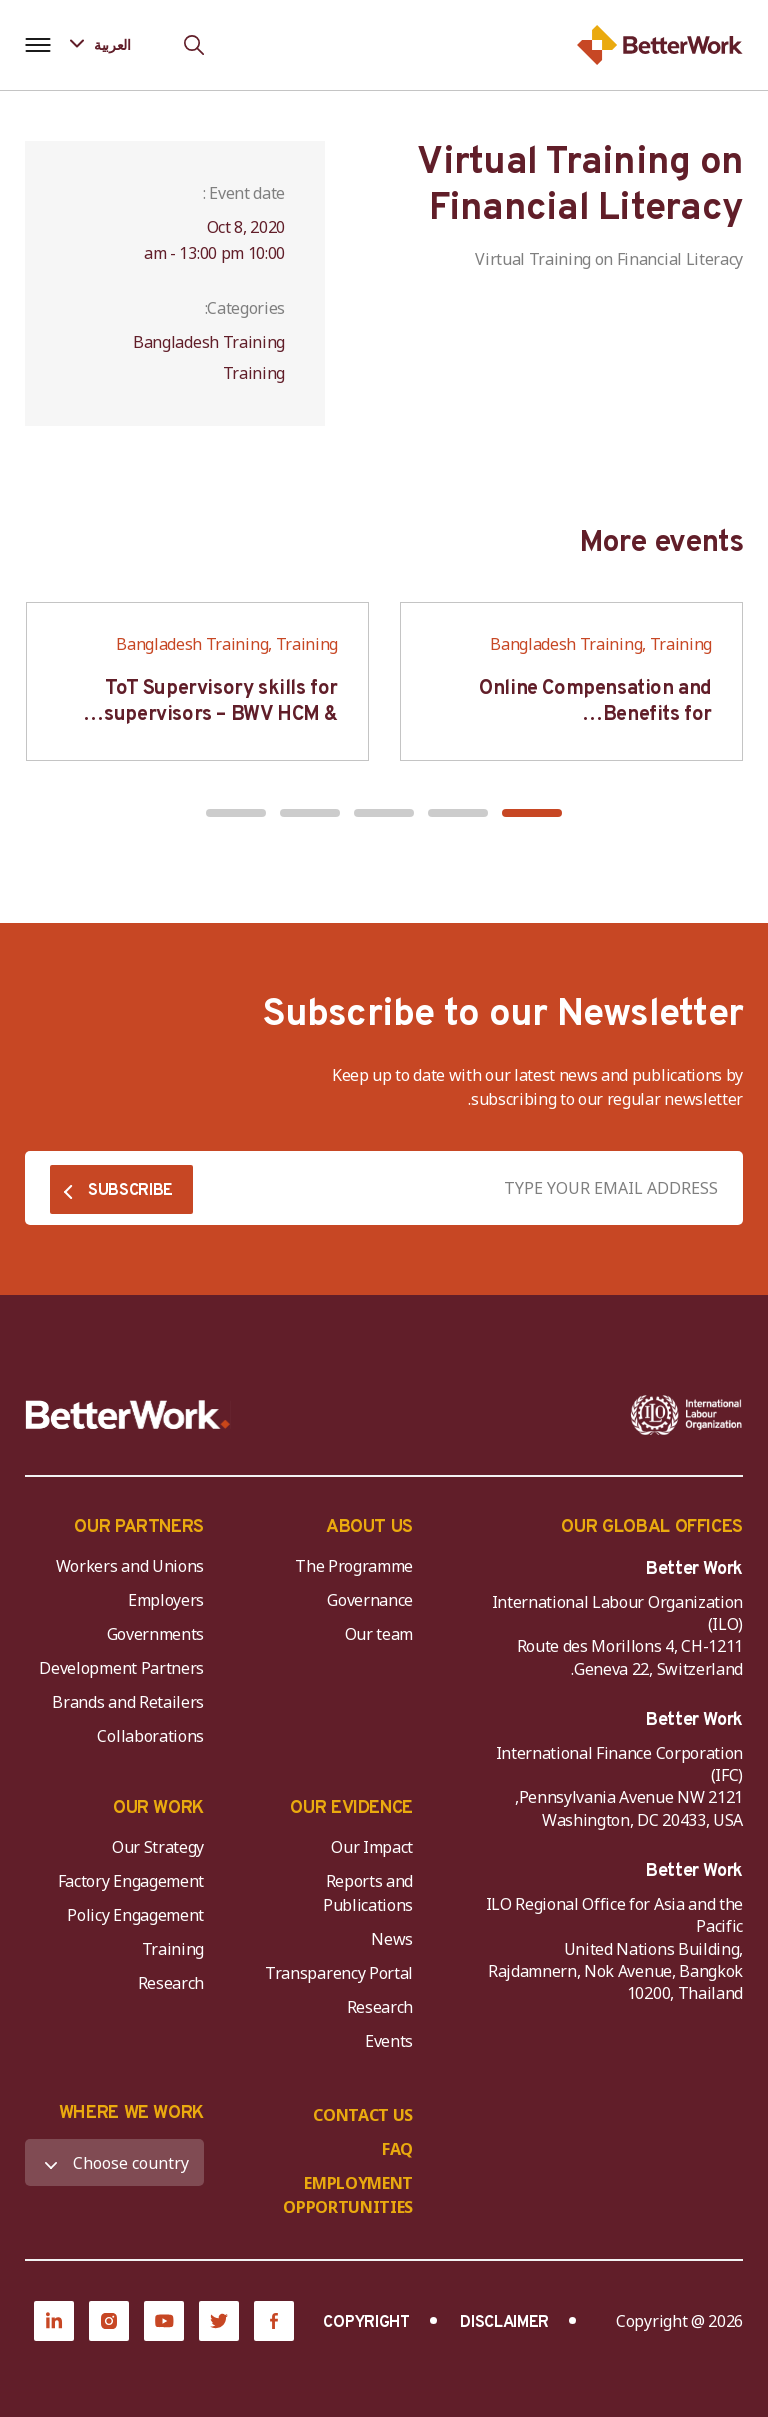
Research (380, 2007)
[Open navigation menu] (37, 45)
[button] (532, 813)
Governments (155, 1634)
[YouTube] (164, 2321)
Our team (379, 1634)
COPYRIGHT (366, 2323)
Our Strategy (158, 1847)
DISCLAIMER (504, 2323)
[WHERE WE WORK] (114, 2162)
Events (389, 2041)
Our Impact (372, 1847)
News (392, 1939)
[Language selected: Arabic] (114, 44)
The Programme (354, 1566)
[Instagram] (109, 2321)
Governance (370, 1600)
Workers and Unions (130, 1566)
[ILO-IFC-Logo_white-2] (686, 1415)
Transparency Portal (339, 1973)
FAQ (397, 2149)
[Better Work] (128, 1415)
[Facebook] (274, 2321)
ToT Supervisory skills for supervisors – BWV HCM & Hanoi (221, 715)
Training (173, 1949)
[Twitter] (219, 2321)
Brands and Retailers (128, 1702)
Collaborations (150, 1736)
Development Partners (121, 1668)
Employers (166, 1600)
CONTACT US (363, 2115)
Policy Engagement (132, 1915)
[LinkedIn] (54, 2321)
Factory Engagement (131, 1881)
